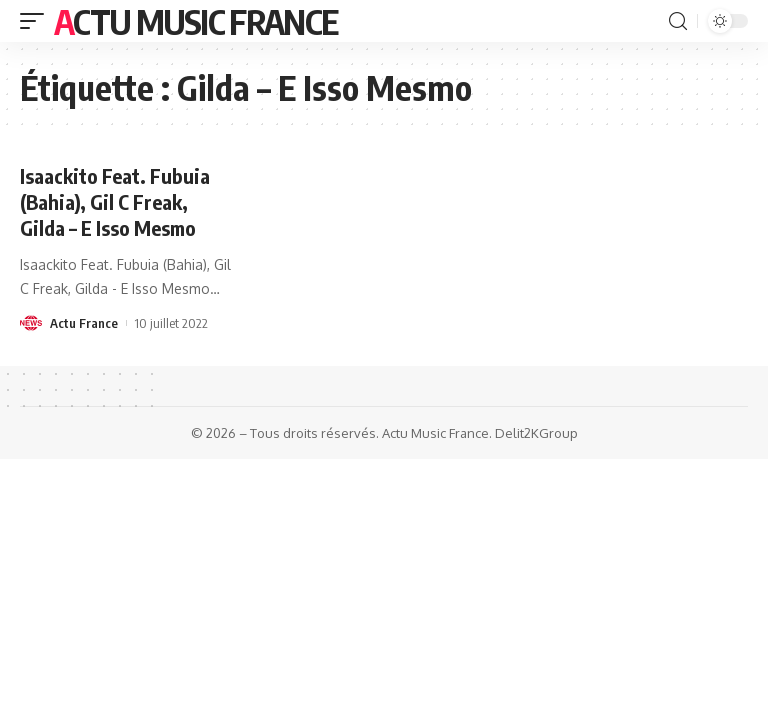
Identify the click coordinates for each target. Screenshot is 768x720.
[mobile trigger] (37, 21)
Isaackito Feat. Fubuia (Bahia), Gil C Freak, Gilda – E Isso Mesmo (115, 201)
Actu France (84, 323)
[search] (678, 21)
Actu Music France (195, 21)
